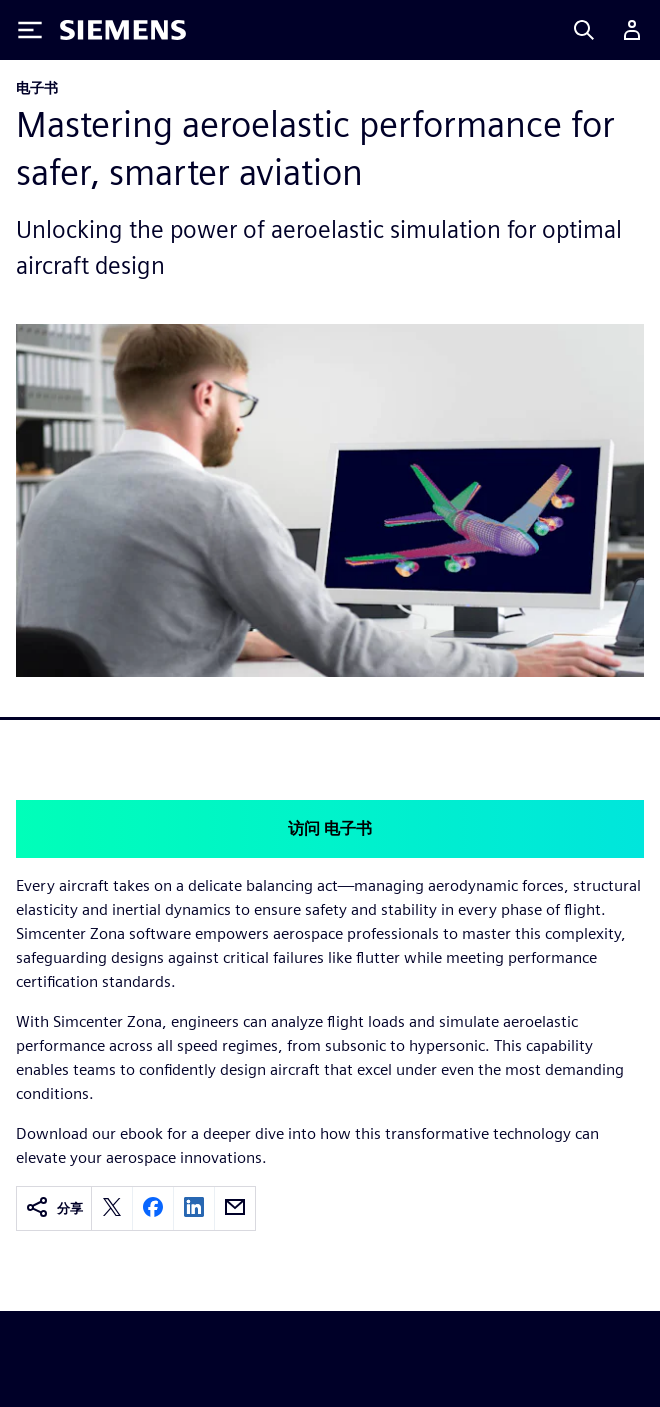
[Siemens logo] (123, 30)
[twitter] (112, 1208)
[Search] (584, 30)
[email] (235, 1208)
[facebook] (153, 1208)
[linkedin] (194, 1208)
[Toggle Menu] (30, 30)
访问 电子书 (330, 828)
